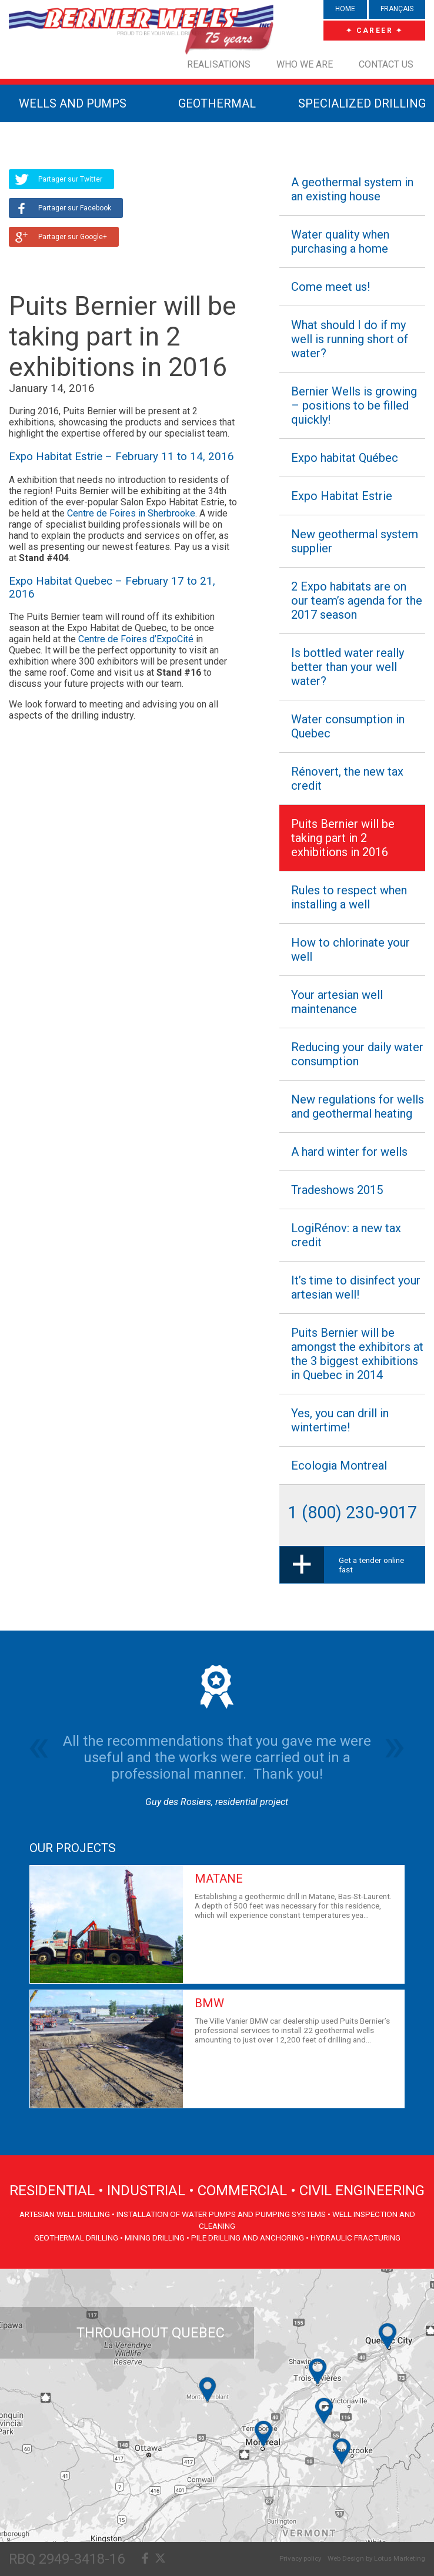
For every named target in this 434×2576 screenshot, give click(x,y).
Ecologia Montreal (339, 1465)
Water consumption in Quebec (348, 726)
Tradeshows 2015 (337, 1190)
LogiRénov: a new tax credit (346, 1235)
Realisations (219, 64)
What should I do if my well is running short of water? (349, 339)
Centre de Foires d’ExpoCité (135, 639)
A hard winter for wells (349, 1152)
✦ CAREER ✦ (374, 30)
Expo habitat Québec (344, 458)
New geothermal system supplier (354, 541)
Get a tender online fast (371, 1564)
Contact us (386, 64)
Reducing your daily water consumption (357, 1054)
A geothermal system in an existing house (352, 189)
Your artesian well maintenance (337, 1002)
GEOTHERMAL (217, 103)
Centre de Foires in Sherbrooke (131, 513)
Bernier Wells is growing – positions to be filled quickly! (354, 405)
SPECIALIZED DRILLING (362, 103)
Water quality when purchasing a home (340, 241)
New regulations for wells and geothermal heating (357, 1106)
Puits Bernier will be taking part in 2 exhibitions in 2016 (343, 838)
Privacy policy (300, 2558)
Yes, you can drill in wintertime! (340, 1420)
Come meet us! (330, 287)
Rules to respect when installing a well (349, 897)
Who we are (304, 64)
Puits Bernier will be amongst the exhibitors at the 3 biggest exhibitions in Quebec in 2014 (357, 1354)
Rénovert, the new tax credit (347, 778)
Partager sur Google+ (72, 237)
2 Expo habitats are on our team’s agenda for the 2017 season (356, 600)
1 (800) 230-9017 (352, 1512)
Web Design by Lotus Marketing (376, 2558)
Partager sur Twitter (70, 179)
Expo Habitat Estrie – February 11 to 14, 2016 (121, 456)
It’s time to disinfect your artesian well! (355, 1287)
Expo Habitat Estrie (341, 496)
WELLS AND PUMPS (72, 103)
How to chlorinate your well (350, 949)
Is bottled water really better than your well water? (347, 667)
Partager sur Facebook (74, 208)
